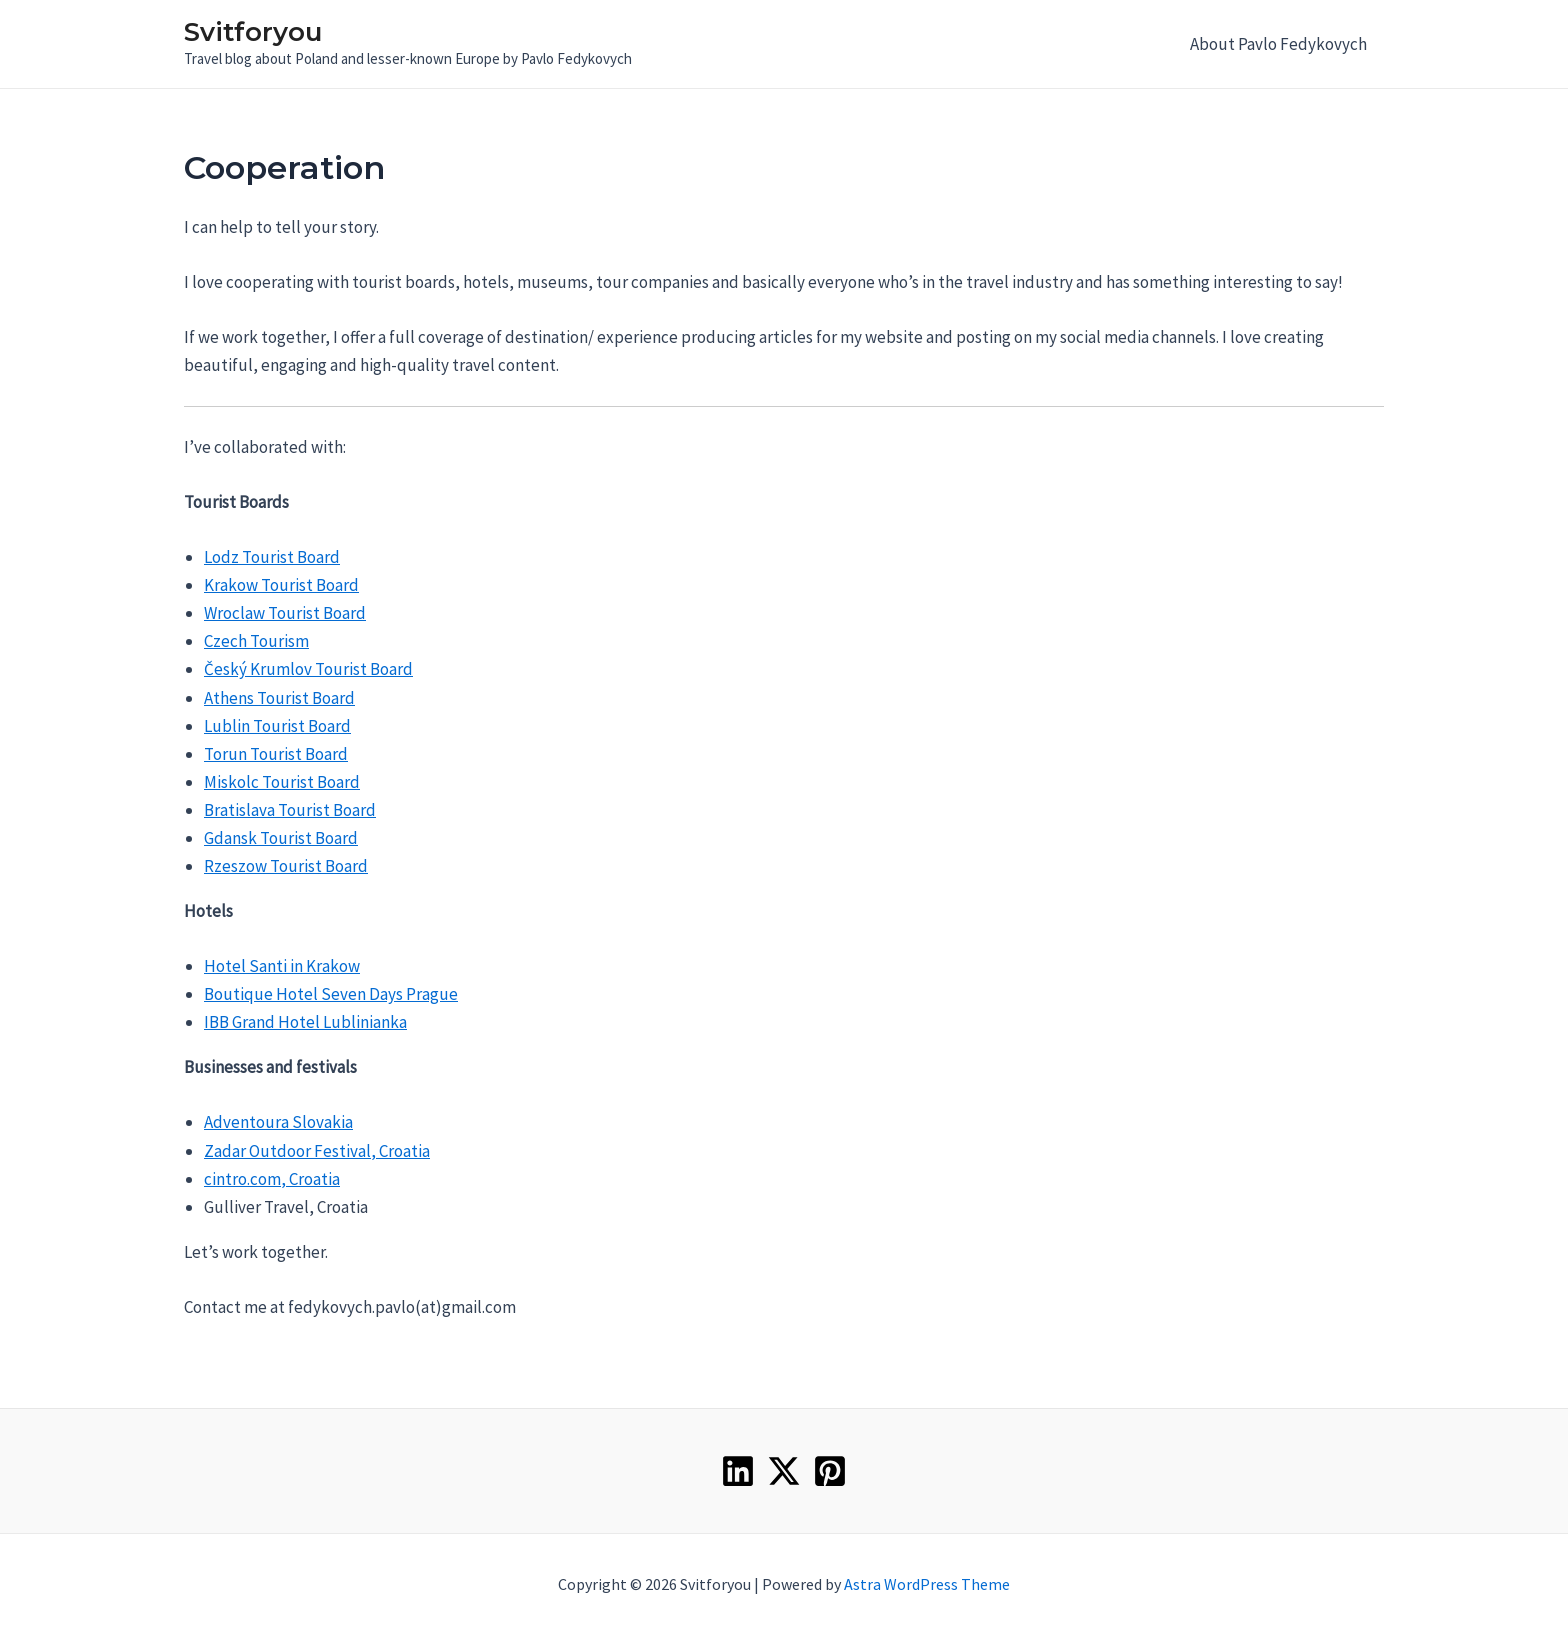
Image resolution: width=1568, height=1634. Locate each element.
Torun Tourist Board (276, 754)
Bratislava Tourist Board (290, 810)
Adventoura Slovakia (278, 1122)
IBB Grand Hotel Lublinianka (305, 1022)
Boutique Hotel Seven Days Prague (331, 994)
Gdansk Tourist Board (281, 838)
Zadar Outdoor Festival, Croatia (317, 1151)
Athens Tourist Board (279, 698)
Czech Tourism (256, 641)
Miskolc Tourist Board (282, 782)
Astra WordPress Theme (927, 1584)
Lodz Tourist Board (272, 557)
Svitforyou (253, 32)
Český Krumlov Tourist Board (308, 669)
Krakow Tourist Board (281, 585)
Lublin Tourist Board (277, 726)
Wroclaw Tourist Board (285, 613)
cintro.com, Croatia (272, 1179)
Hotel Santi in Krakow (282, 966)
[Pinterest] (830, 1471)
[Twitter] (784, 1471)
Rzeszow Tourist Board (286, 866)
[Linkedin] (738, 1471)
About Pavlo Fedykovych (1278, 44)
